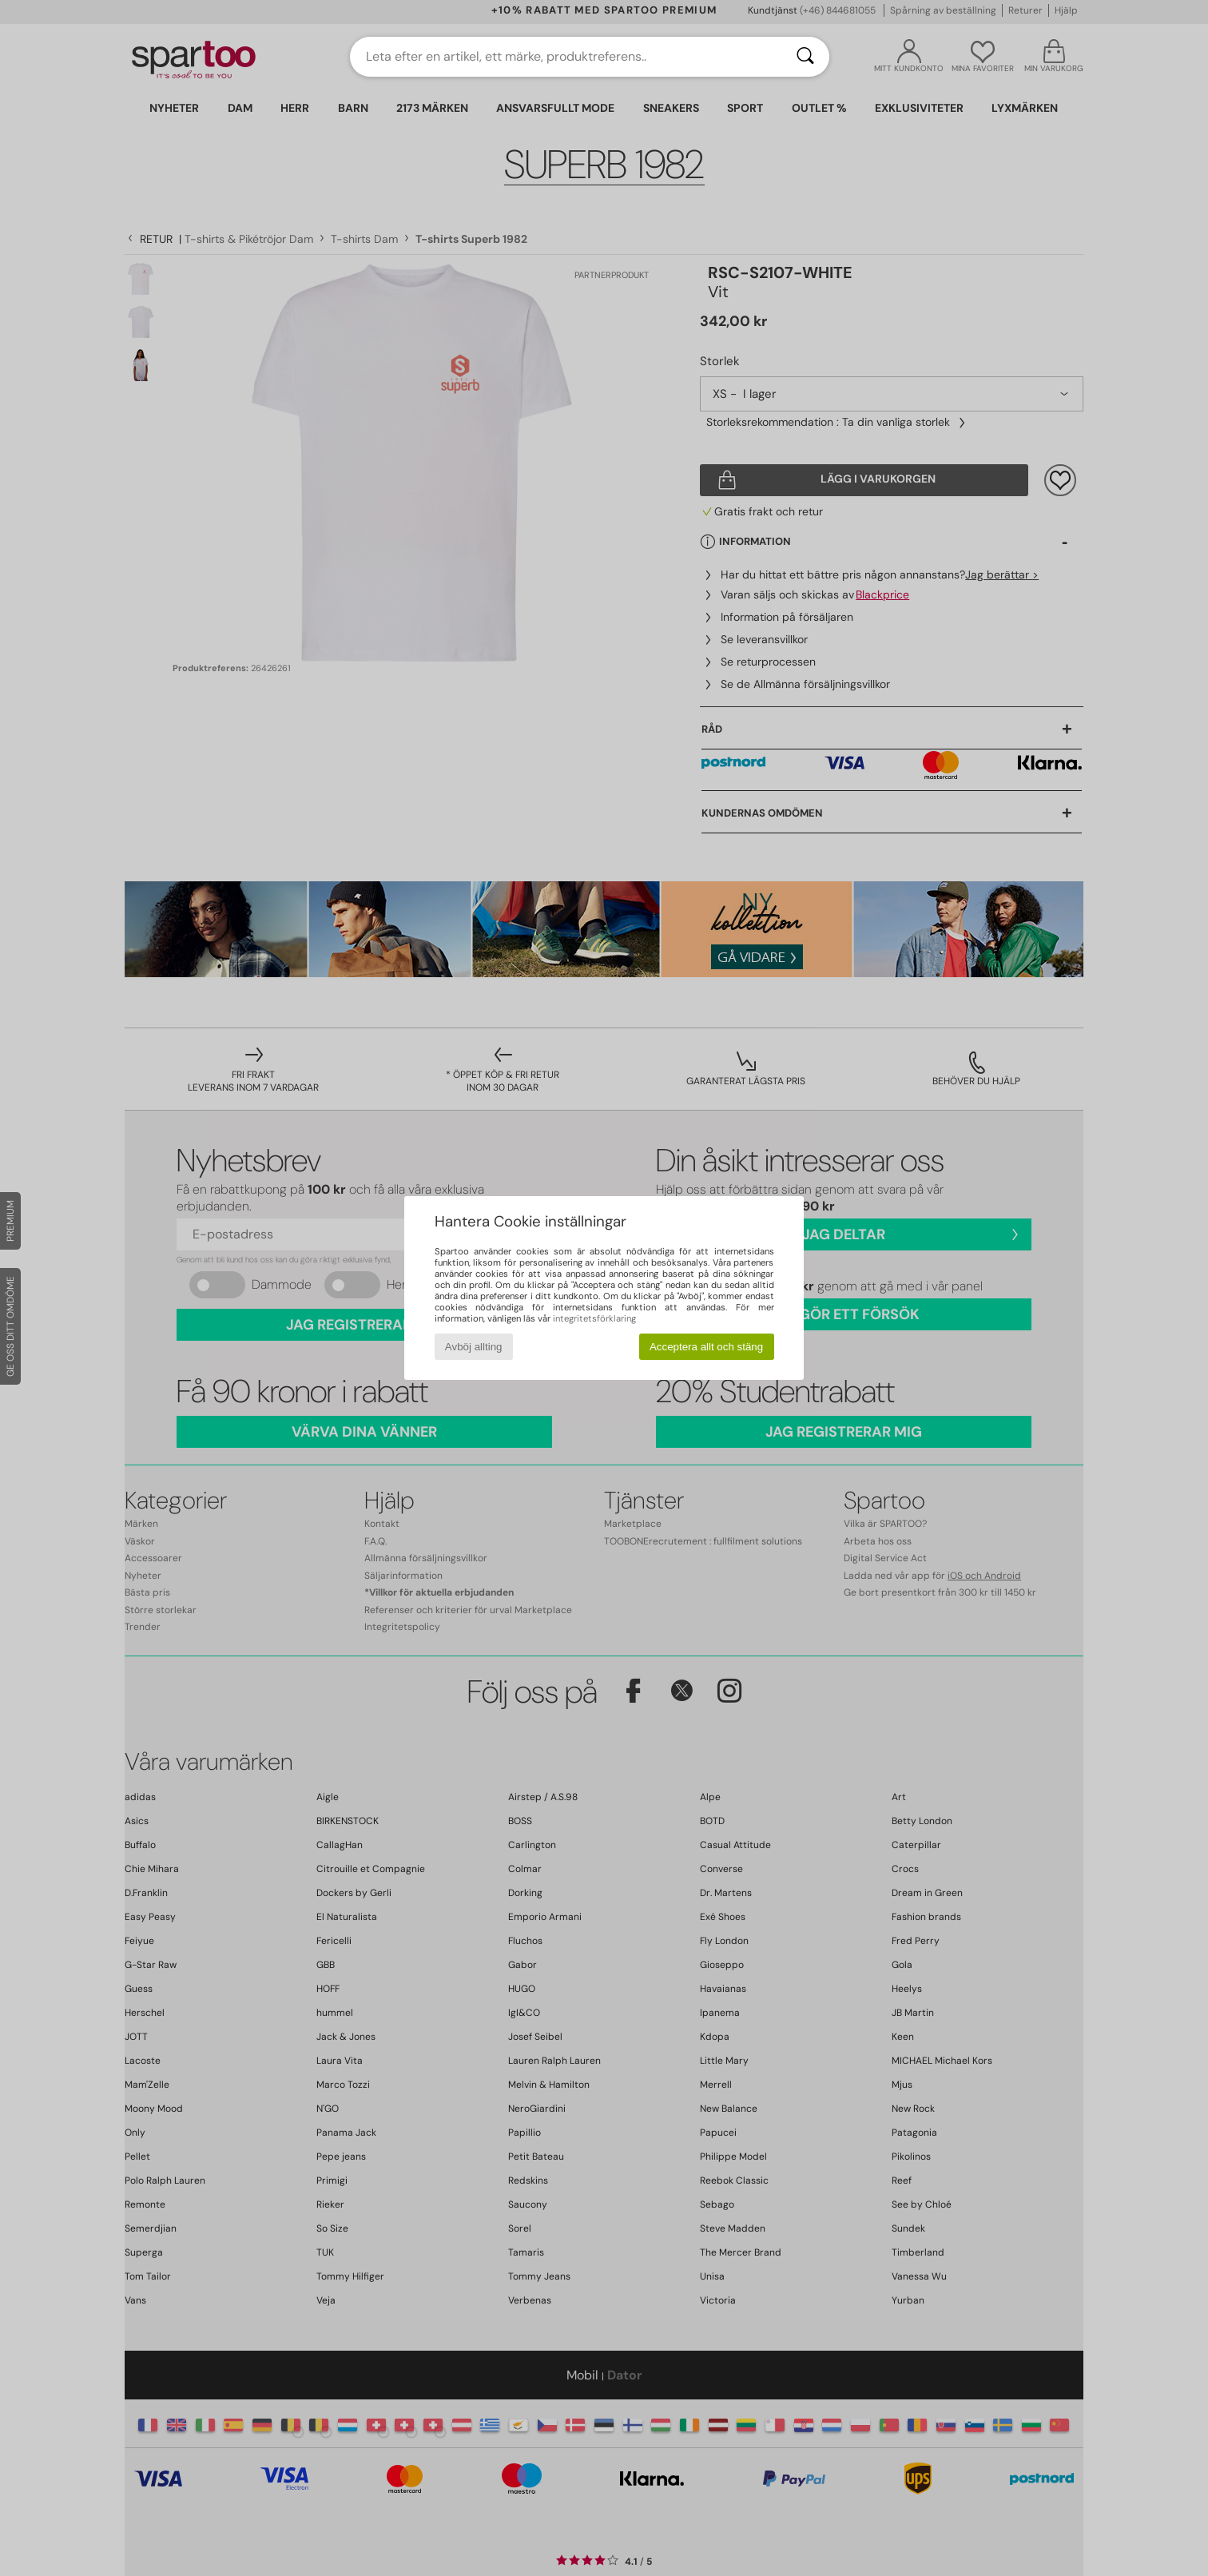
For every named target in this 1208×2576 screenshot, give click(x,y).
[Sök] (805, 57)
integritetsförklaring (594, 1318)
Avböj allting (474, 1347)
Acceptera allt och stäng (706, 1347)
